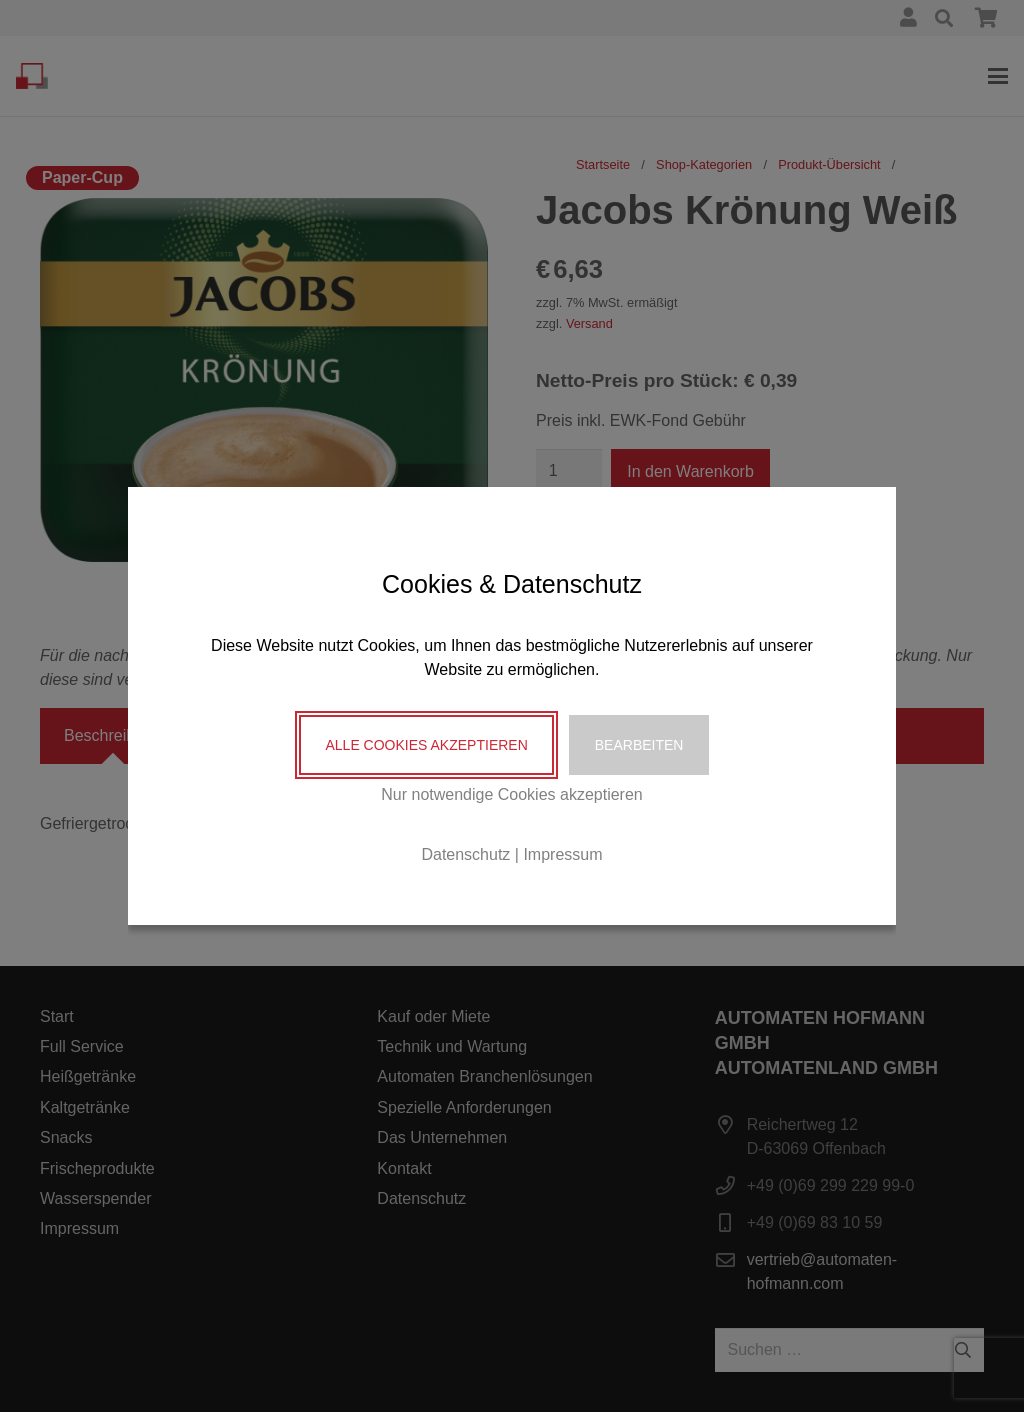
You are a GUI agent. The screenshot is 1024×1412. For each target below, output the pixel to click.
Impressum (562, 854)
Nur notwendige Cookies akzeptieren (511, 794)
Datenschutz (465, 854)
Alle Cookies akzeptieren (426, 745)
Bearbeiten (639, 745)
